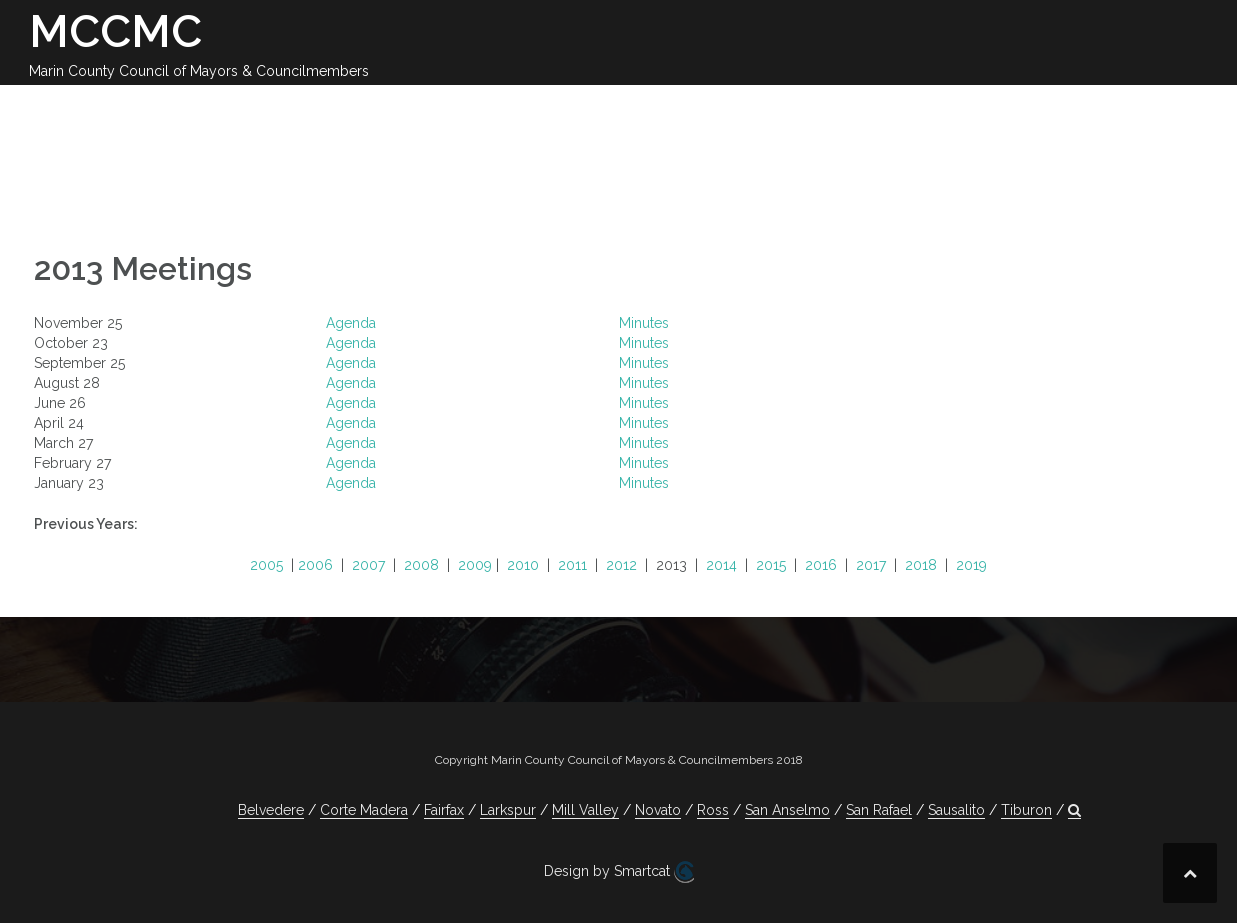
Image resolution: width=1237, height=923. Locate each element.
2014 (721, 565)
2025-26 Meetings (535, 108)
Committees (816, 108)
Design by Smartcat (619, 872)
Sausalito (956, 810)
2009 (475, 565)
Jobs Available (1080, 108)
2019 (971, 565)
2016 (821, 565)
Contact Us (942, 108)
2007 (368, 565)
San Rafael (879, 810)
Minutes (644, 323)
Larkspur (508, 810)
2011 (572, 565)
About (302, 108)
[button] (1176, 111)
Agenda (351, 323)
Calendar (392, 108)
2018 (921, 565)
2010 (523, 565)
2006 (315, 565)
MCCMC (115, 31)
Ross (713, 810)
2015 (771, 565)
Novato (658, 810)
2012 (621, 565)
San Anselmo (787, 810)
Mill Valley (585, 810)
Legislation (688, 108)
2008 (421, 565)
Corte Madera (364, 810)
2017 (871, 565)
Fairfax (444, 810)
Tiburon (1026, 810)
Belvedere (271, 810)
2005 (266, 565)
